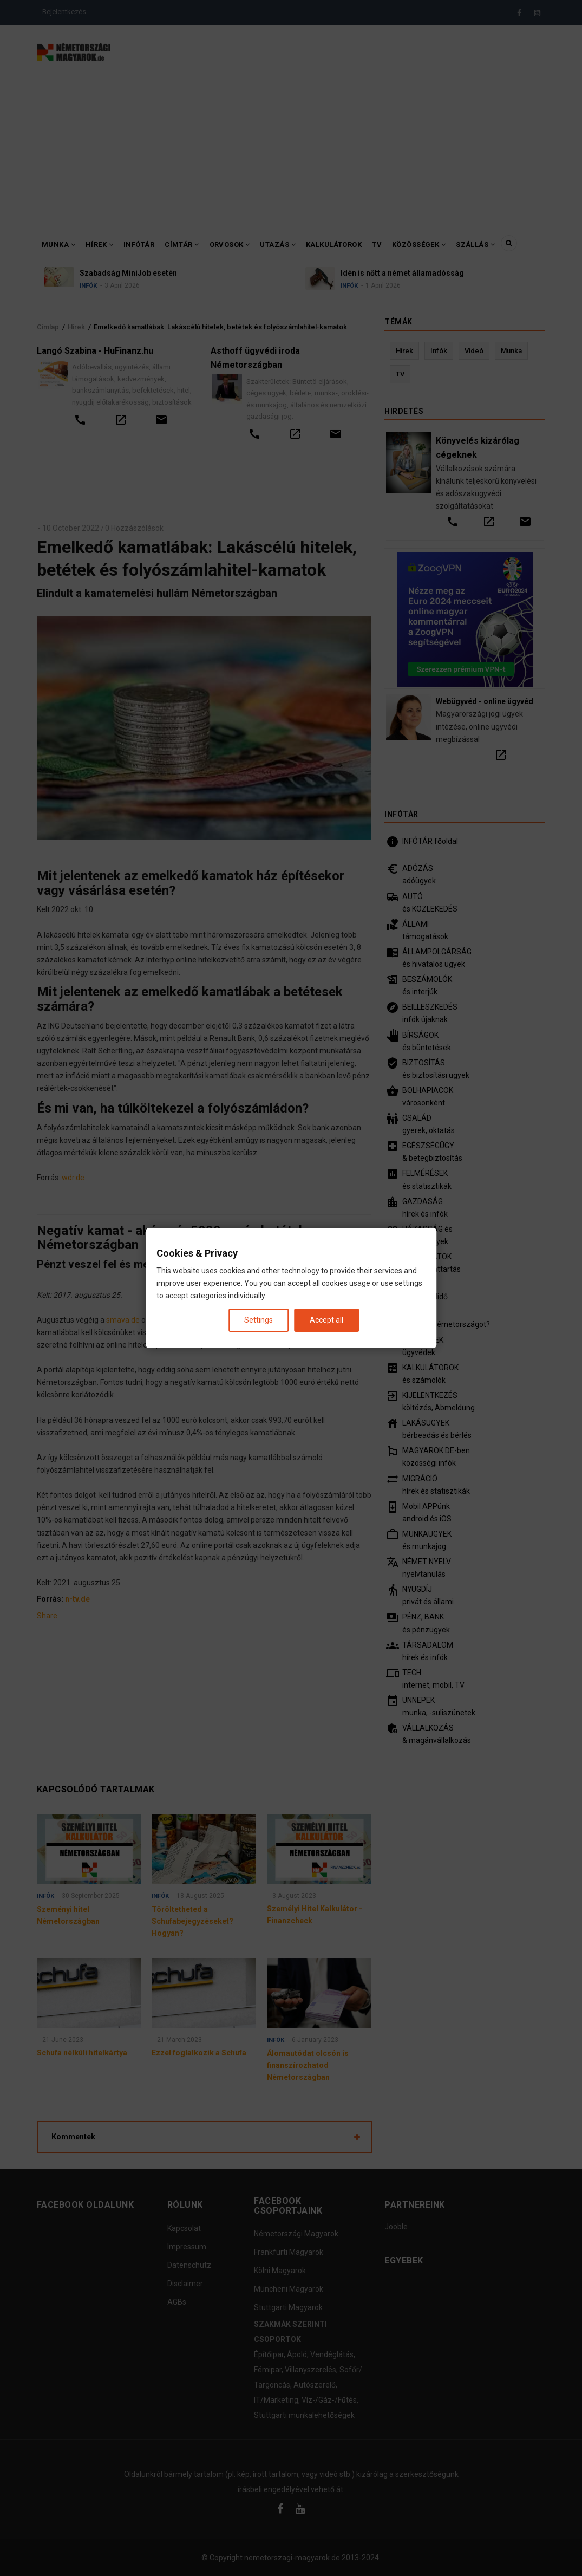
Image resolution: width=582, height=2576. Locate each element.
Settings (258, 1320)
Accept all (326, 1320)
